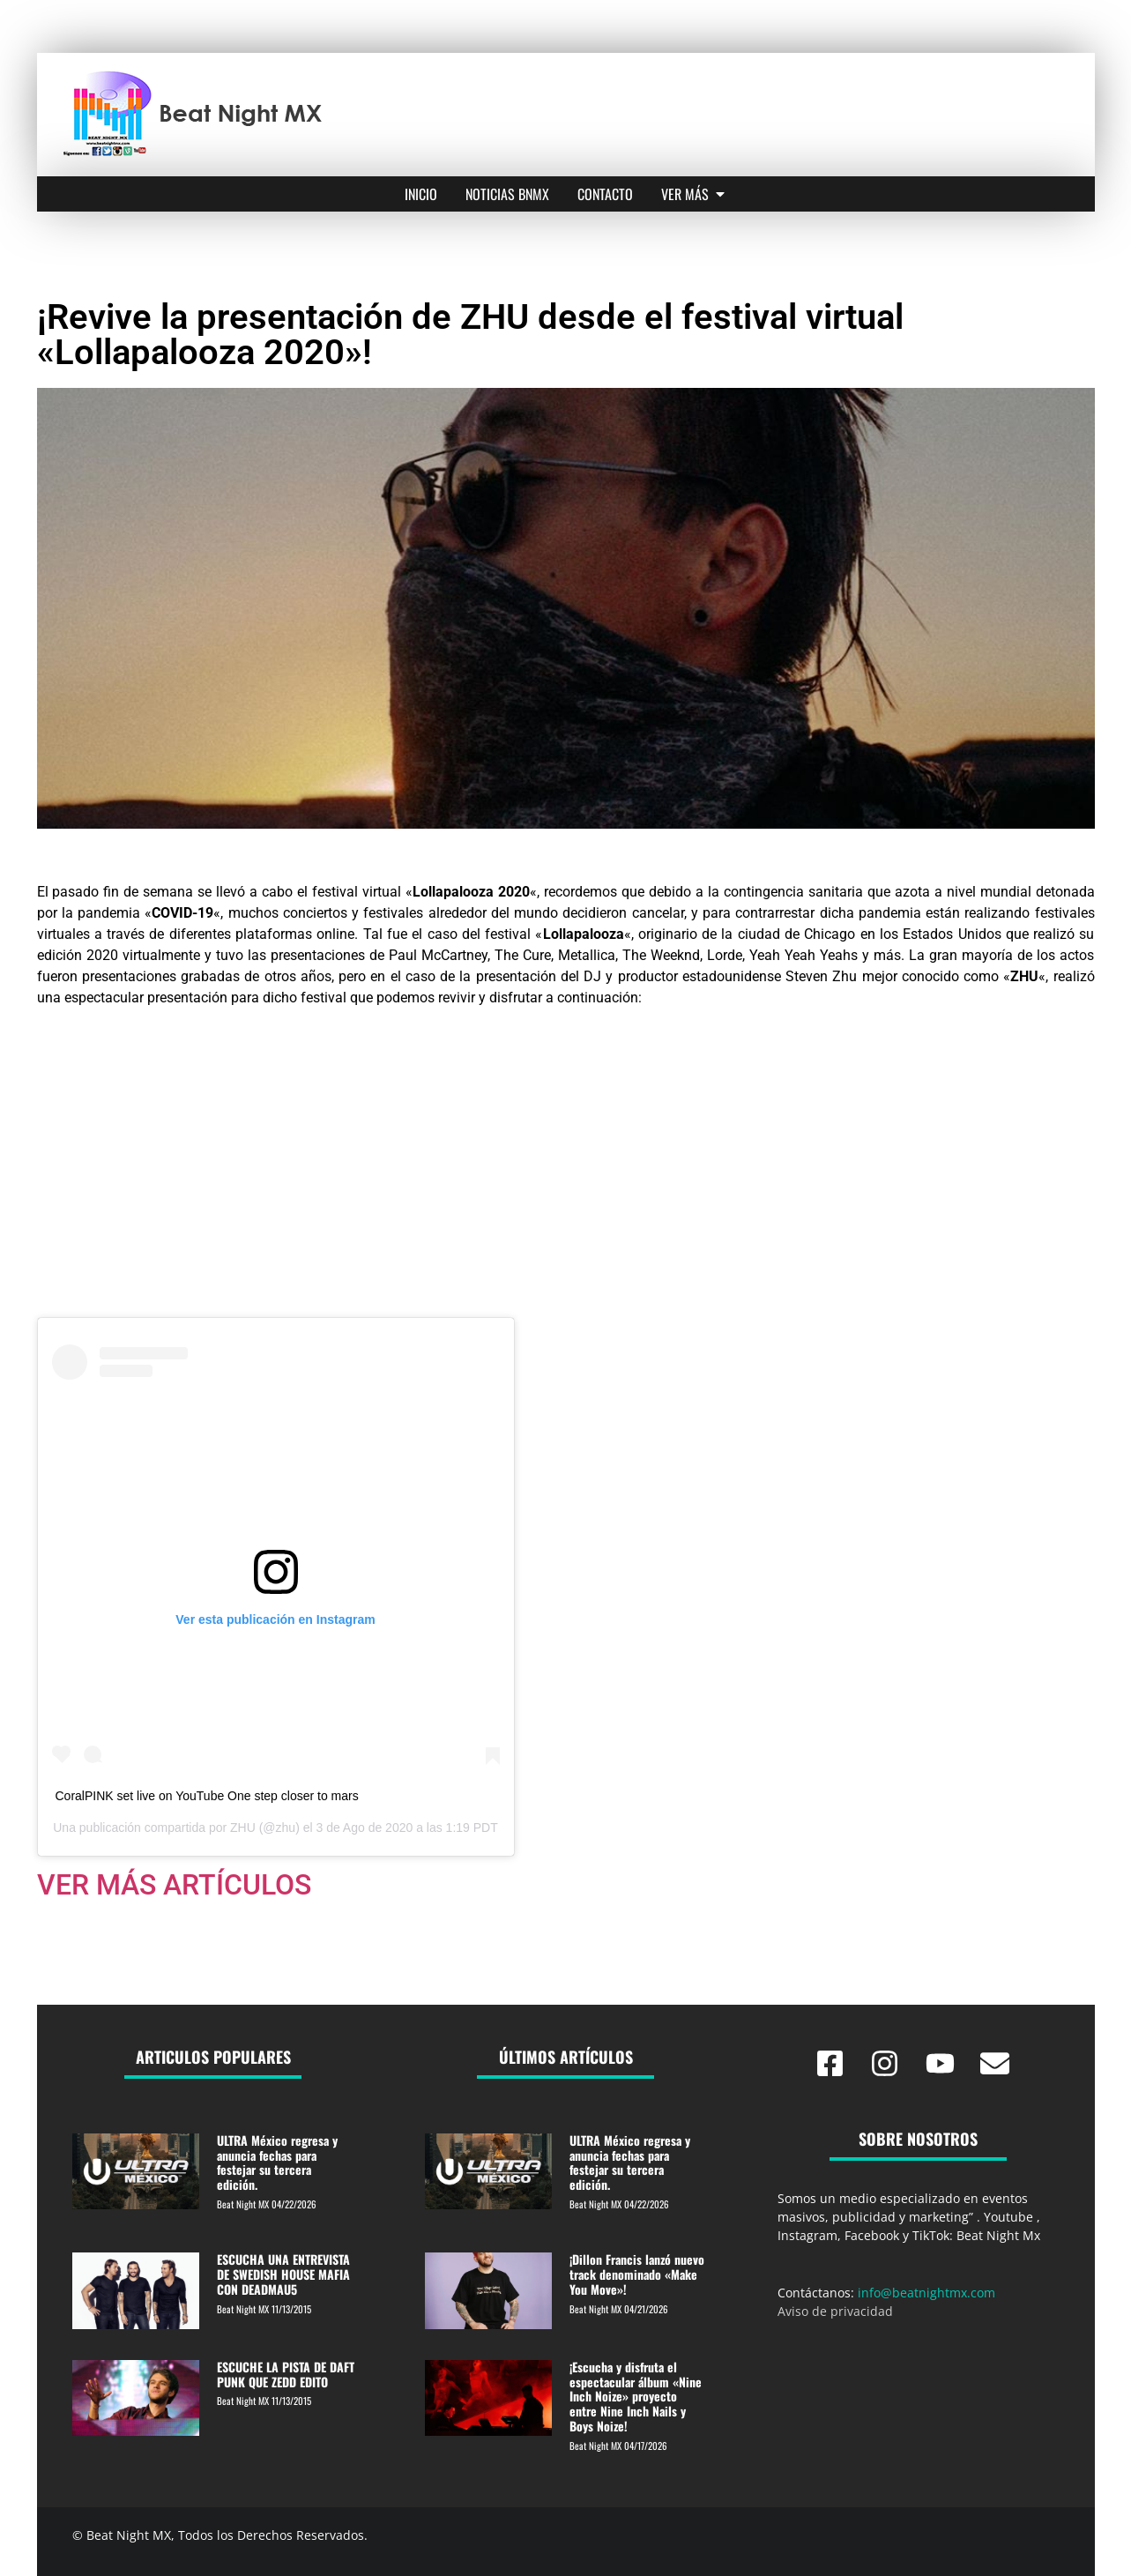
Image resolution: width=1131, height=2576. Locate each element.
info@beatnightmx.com (926, 2292)
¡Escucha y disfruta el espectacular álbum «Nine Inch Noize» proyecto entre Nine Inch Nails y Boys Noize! (635, 2396)
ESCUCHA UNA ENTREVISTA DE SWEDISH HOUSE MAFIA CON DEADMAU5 (283, 2274)
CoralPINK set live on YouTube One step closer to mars (207, 1796)
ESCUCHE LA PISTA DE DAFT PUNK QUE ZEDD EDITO (285, 2374)
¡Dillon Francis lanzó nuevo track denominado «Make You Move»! (636, 2274)
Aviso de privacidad (835, 2311)
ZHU (243, 1827)
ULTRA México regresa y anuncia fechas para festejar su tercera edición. (277, 2162)
